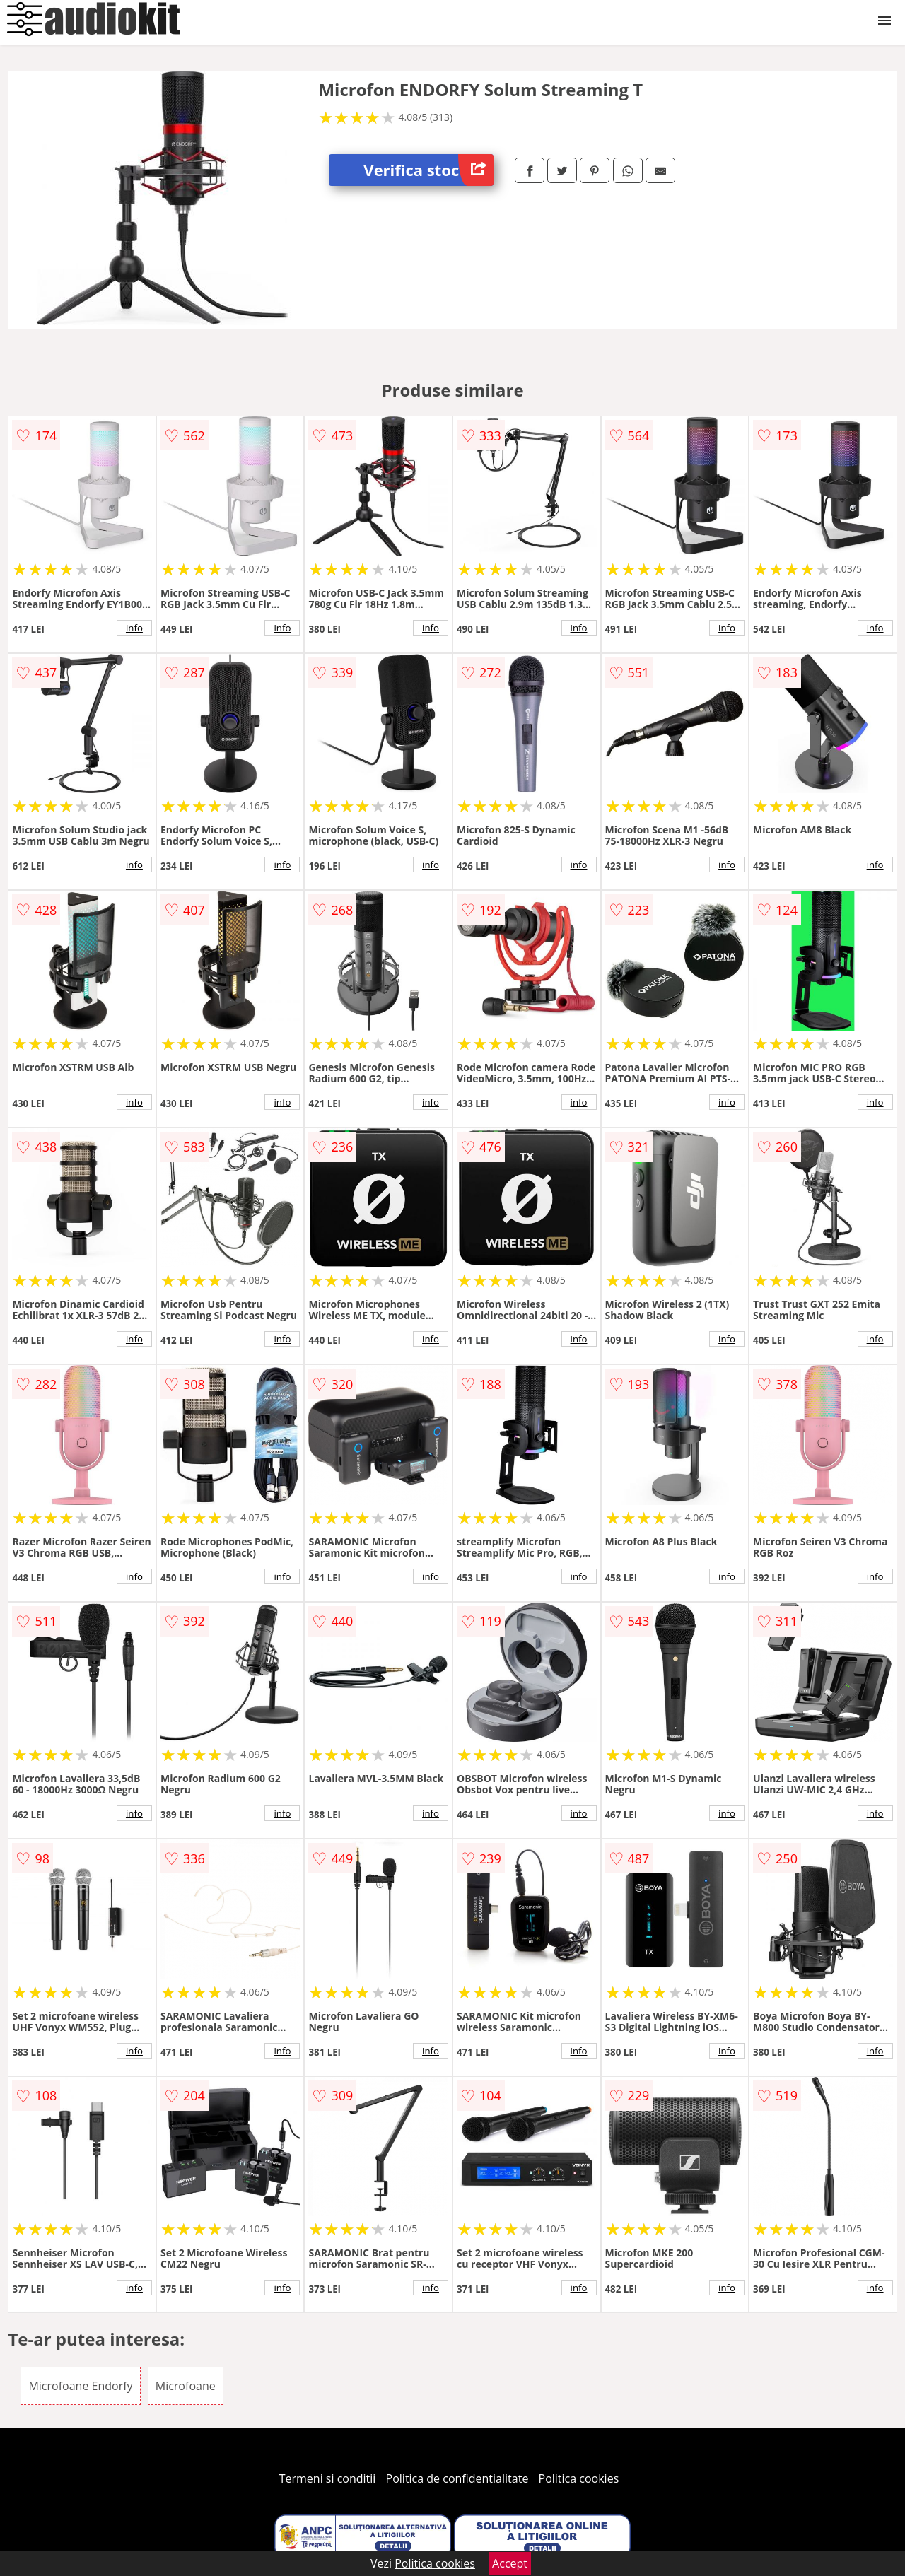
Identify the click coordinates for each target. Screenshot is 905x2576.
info (134, 627)
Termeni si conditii (327, 2478)
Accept (509, 2563)
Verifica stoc (428, 170)
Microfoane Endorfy (80, 2386)
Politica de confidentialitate (457, 2478)
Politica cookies (579, 2478)
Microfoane (186, 2386)
